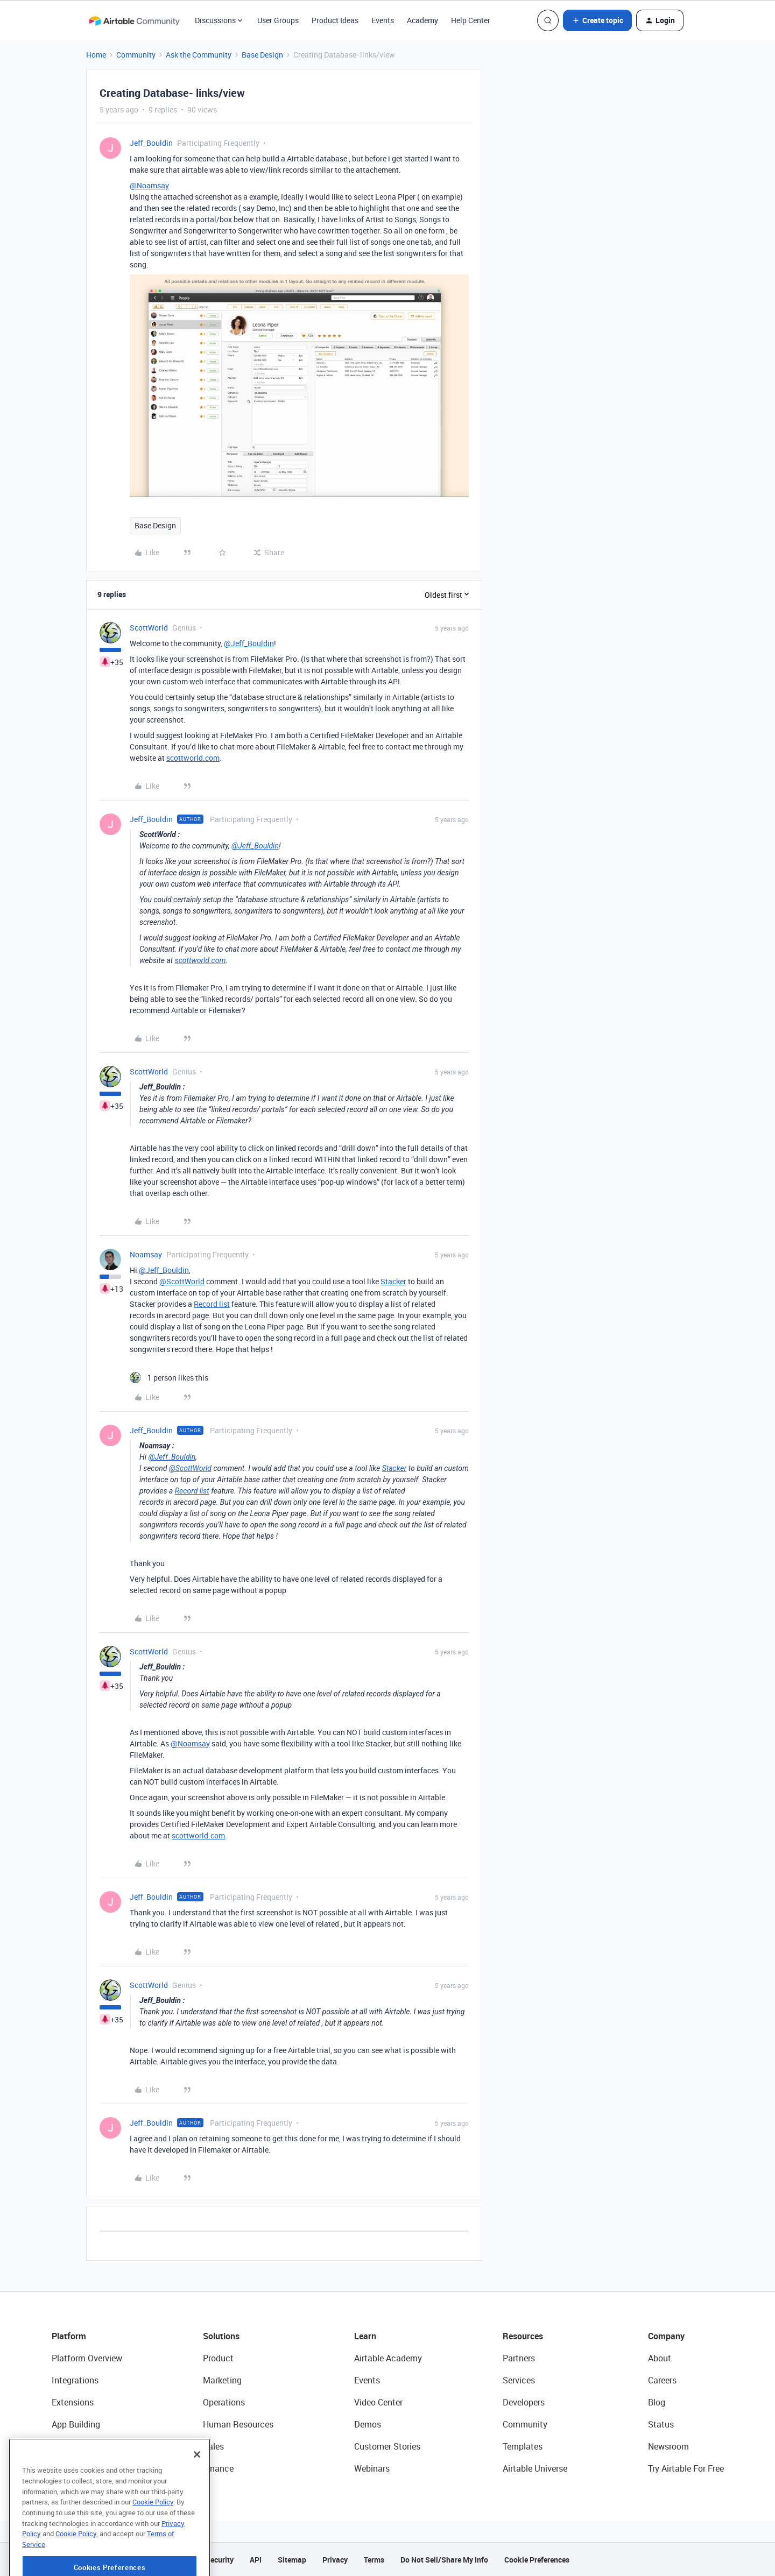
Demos (367, 2424)
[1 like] (169, 1377)
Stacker (393, 1281)
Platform (69, 2336)
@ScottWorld (182, 1281)
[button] (597, 20)
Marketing (222, 2380)
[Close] (197, 2485)
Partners (519, 2358)
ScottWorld (149, 627)
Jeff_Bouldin (151, 143)
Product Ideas (335, 20)
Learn (365, 2336)
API (256, 2559)
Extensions (73, 2402)
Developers (524, 2402)
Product (218, 2358)
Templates (522, 2446)
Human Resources (238, 2424)
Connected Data (83, 2468)
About (659, 2358)
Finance (218, 2468)
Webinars (372, 2468)
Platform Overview (87, 2358)
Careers (662, 2380)
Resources (523, 2336)
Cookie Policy (152, 2532)
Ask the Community (198, 54)
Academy (422, 20)
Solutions (221, 2336)
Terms (374, 2559)
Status (661, 2424)
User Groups (278, 20)
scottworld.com (193, 758)
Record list (212, 1304)
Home (96, 54)
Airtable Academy (388, 2358)
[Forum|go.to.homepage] (134, 20)
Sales (213, 2446)
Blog (656, 2402)
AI (56, 2446)
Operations (224, 2402)
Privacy (335, 2559)
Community (136, 54)
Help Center (470, 20)
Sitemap (292, 2559)
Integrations (75, 2380)
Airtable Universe (535, 2468)
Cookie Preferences (536, 2559)
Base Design (262, 54)
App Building (76, 2424)
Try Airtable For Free (686, 2468)
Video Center (378, 2402)
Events (382, 20)
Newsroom (668, 2446)
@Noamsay (149, 185)
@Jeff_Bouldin (249, 643)
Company (666, 2336)
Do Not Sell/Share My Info (444, 2559)
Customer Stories (387, 2446)
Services (519, 2380)
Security (220, 2559)
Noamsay (146, 1254)
